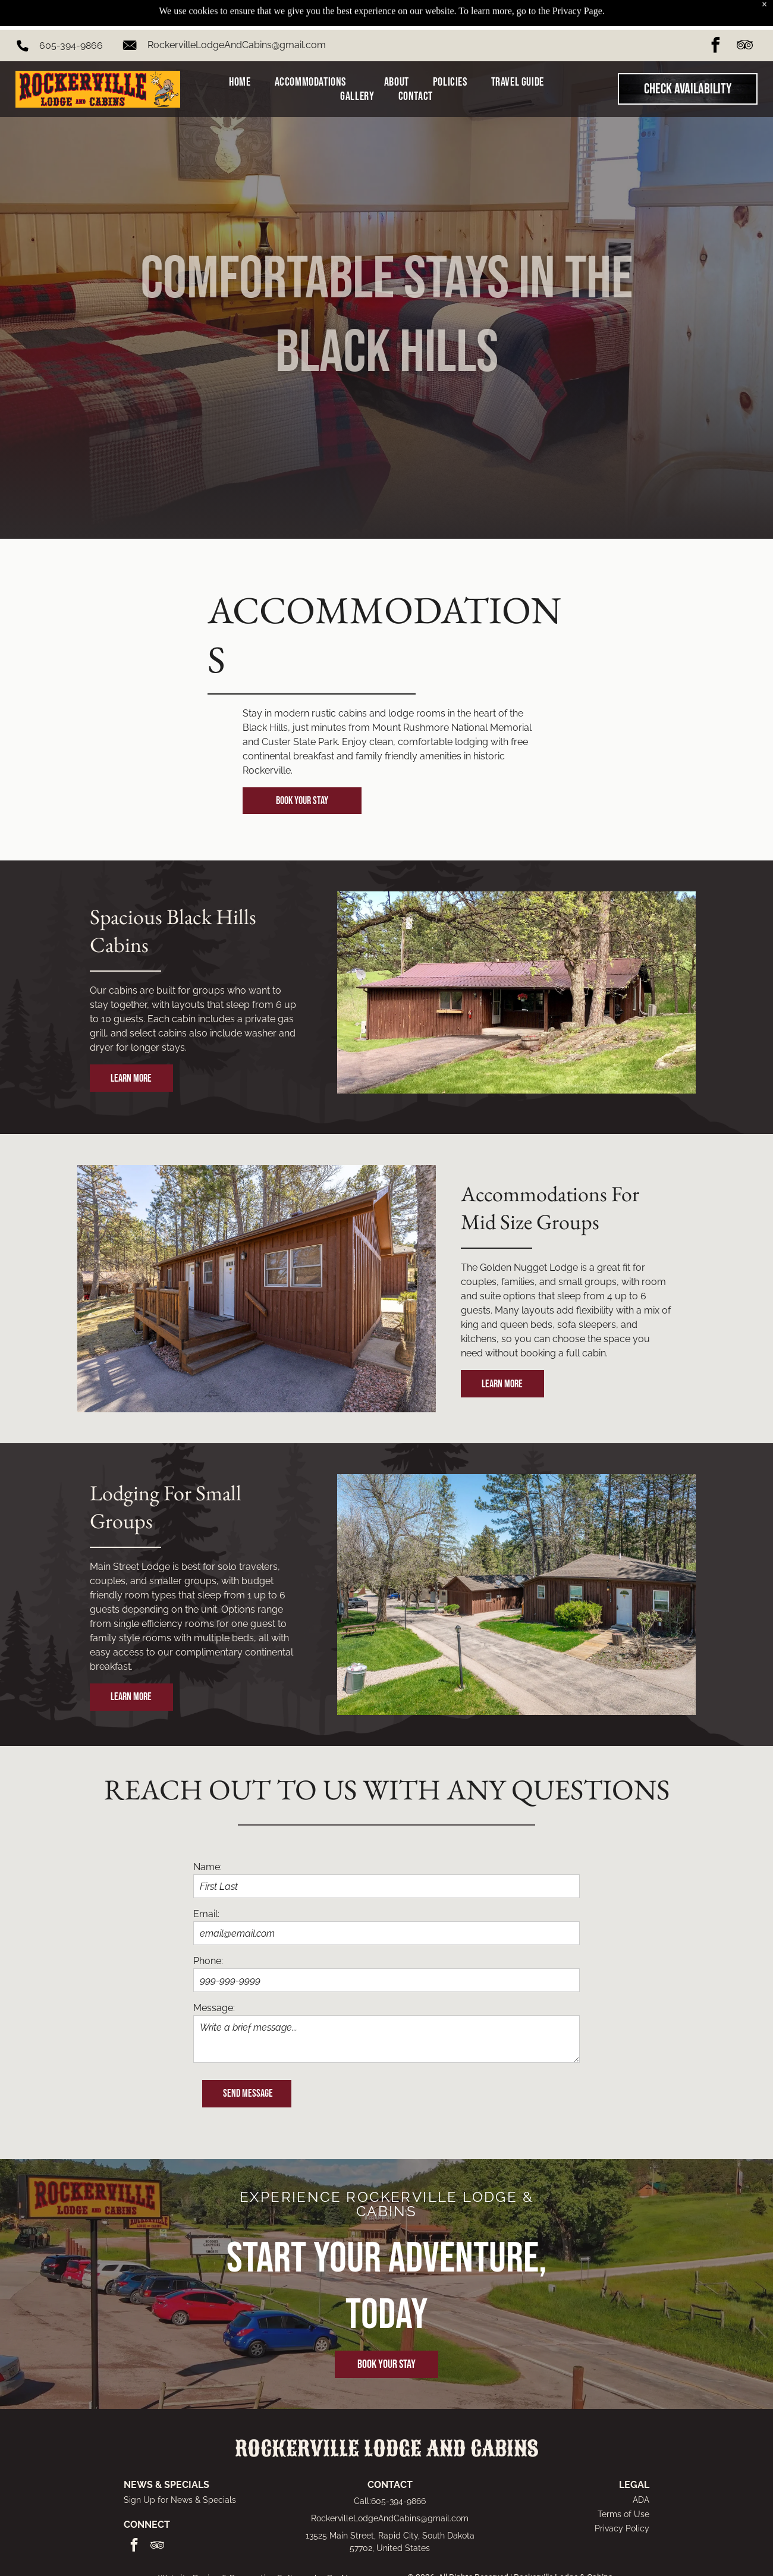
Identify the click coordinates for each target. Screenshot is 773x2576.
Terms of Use (623, 2514)
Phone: (208, 1960)
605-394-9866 (71, 15)
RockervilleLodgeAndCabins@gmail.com (236, 15)
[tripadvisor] (744, 17)
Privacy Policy (622, 2528)
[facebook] (715, 17)
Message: (214, 2007)
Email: (206, 1914)
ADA (641, 2500)
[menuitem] (239, 52)
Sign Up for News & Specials (180, 2500)
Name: (207, 1867)
